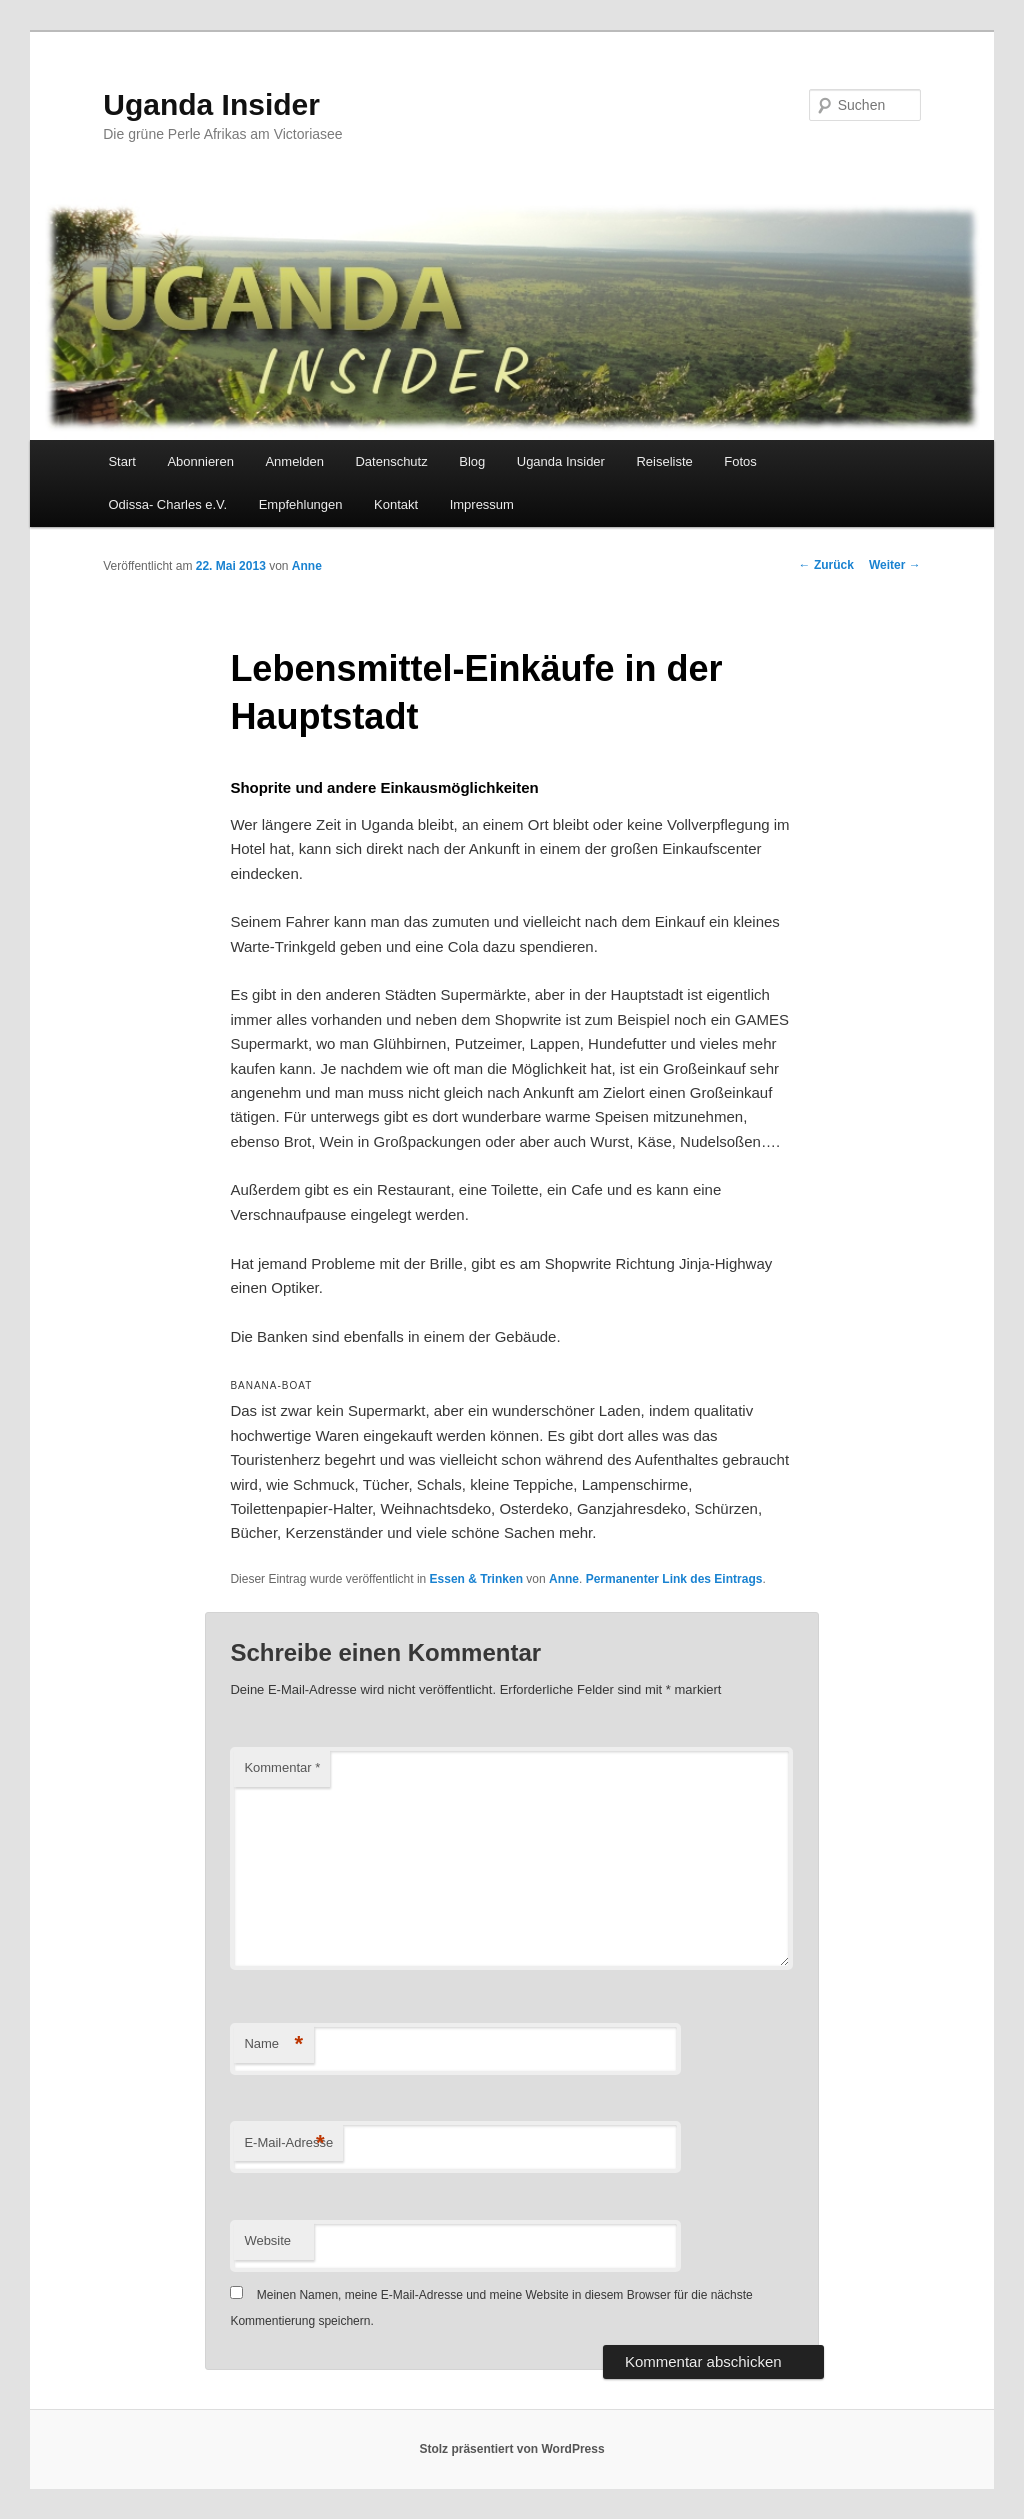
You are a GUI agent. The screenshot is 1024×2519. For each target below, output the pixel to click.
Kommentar (282, 1767)
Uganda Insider (211, 104)
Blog (472, 461)
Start (121, 461)
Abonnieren (200, 461)
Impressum (482, 504)
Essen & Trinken (476, 1579)
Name (273, 2044)
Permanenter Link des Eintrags (674, 1579)
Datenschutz (391, 461)
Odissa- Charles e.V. (167, 504)
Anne (307, 566)
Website (267, 2240)
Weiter (895, 565)
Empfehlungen (301, 504)
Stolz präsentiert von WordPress (511, 2449)
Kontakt (396, 504)
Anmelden (294, 461)
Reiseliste (664, 461)
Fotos (740, 461)
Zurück (826, 565)
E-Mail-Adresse (288, 2143)
